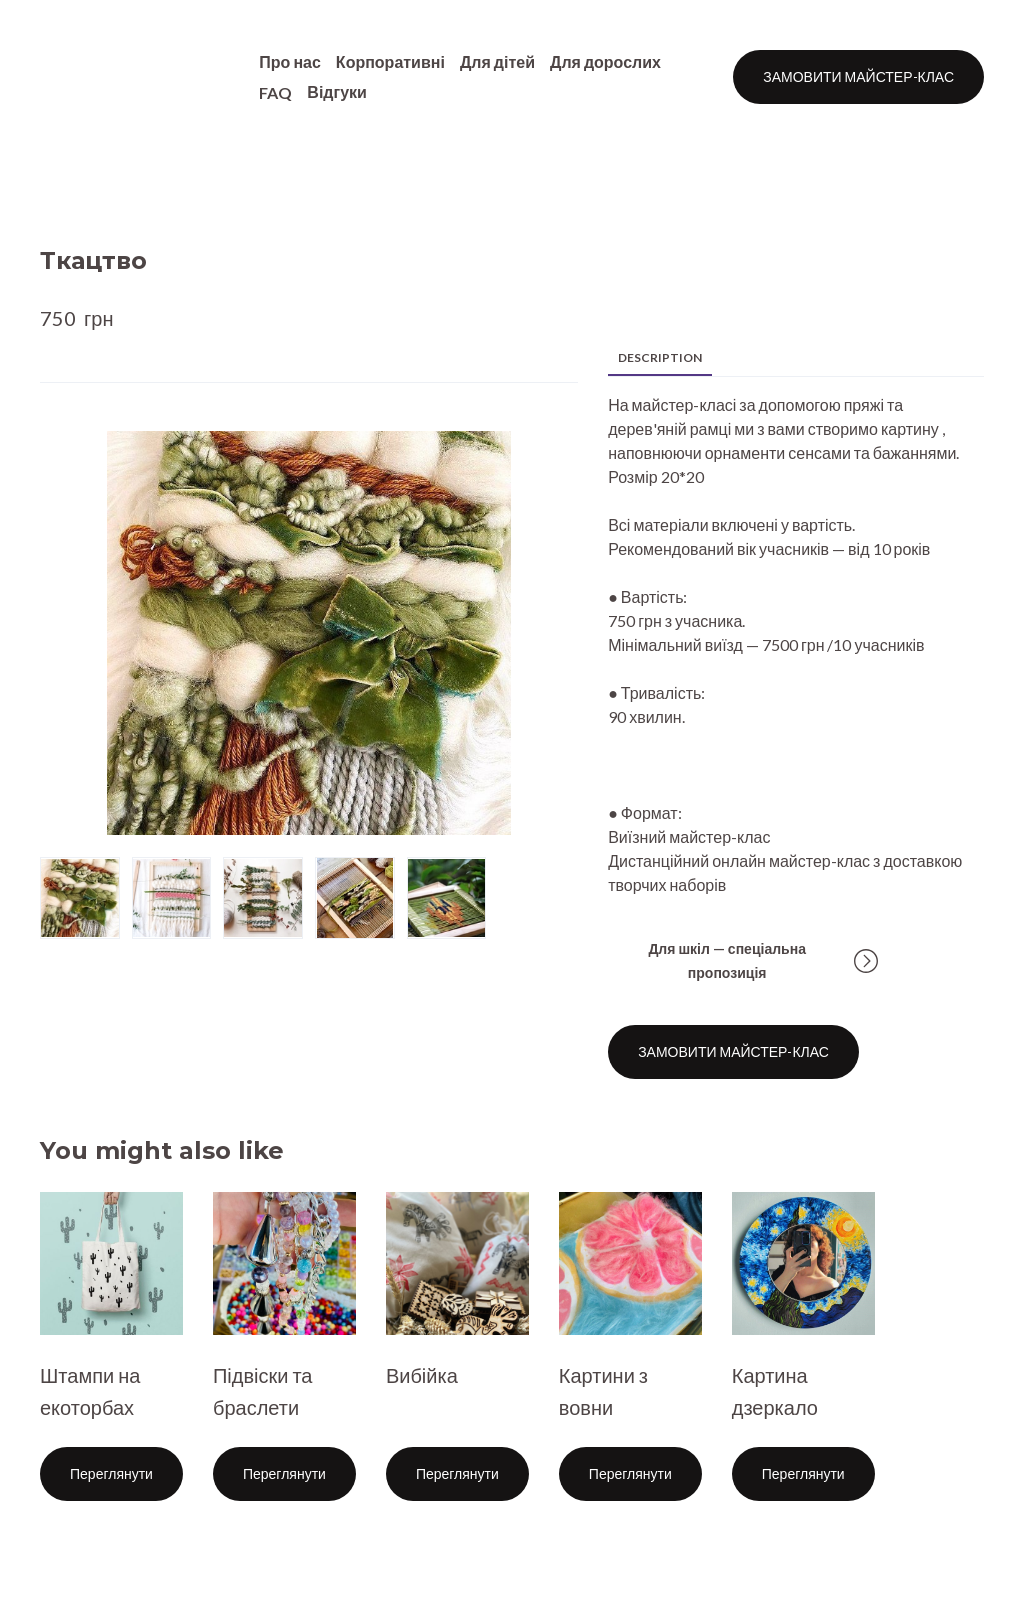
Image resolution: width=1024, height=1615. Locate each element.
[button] (858, 77)
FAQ (275, 92)
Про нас (290, 61)
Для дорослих (605, 61)
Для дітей (497, 61)
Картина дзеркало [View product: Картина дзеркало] (775, 1391)
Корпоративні (390, 61)
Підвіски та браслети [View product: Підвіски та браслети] (263, 1391)
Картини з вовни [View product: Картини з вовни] (603, 1391)
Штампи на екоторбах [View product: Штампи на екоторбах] (90, 1391)
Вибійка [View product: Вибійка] (422, 1375)
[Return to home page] (114, 77)
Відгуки (337, 91)
